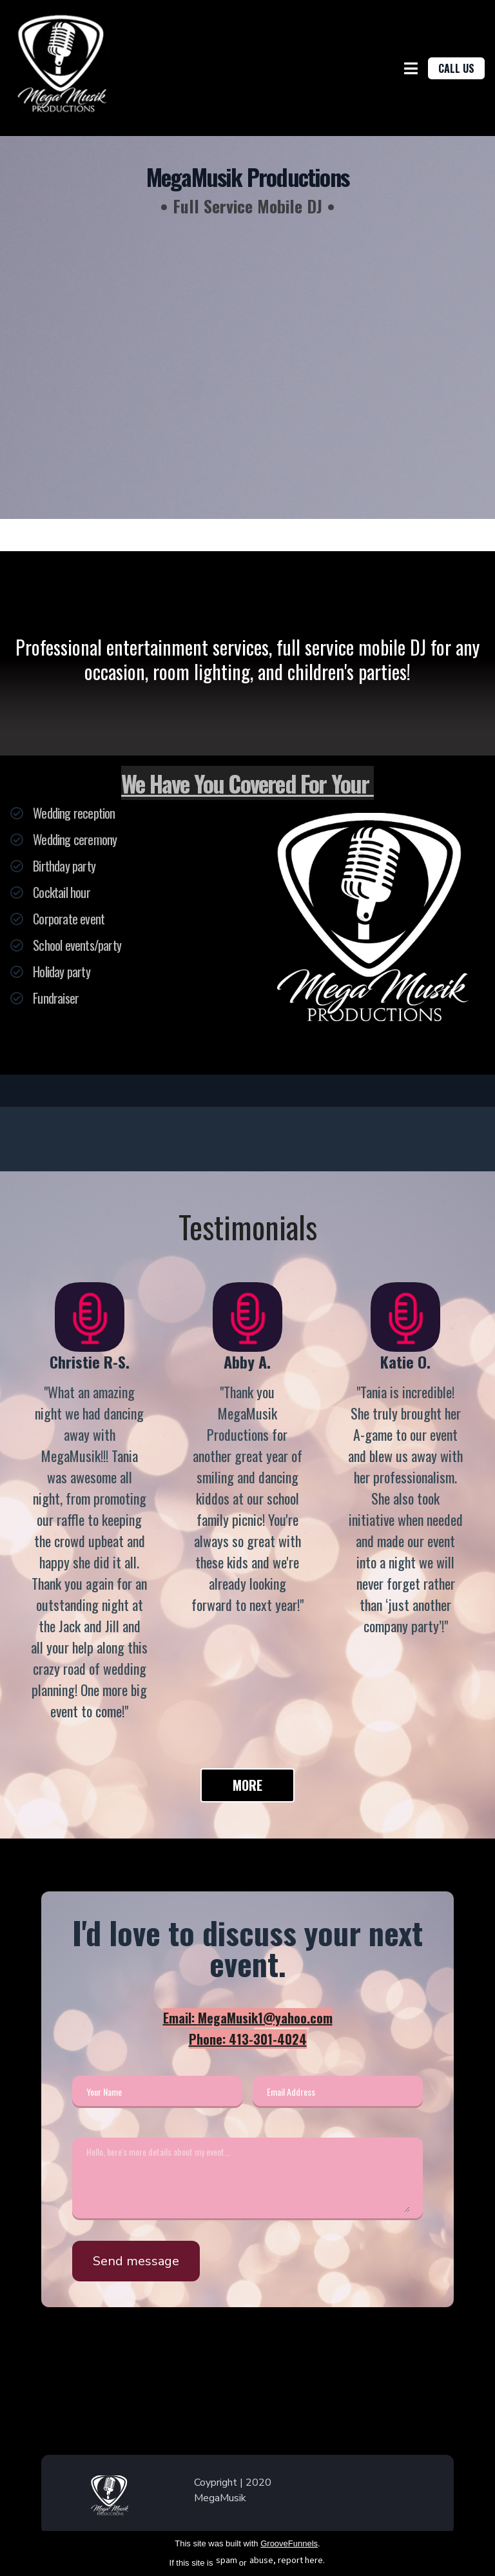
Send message (136, 2261)
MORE (247, 1785)
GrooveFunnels (289, 2543)
